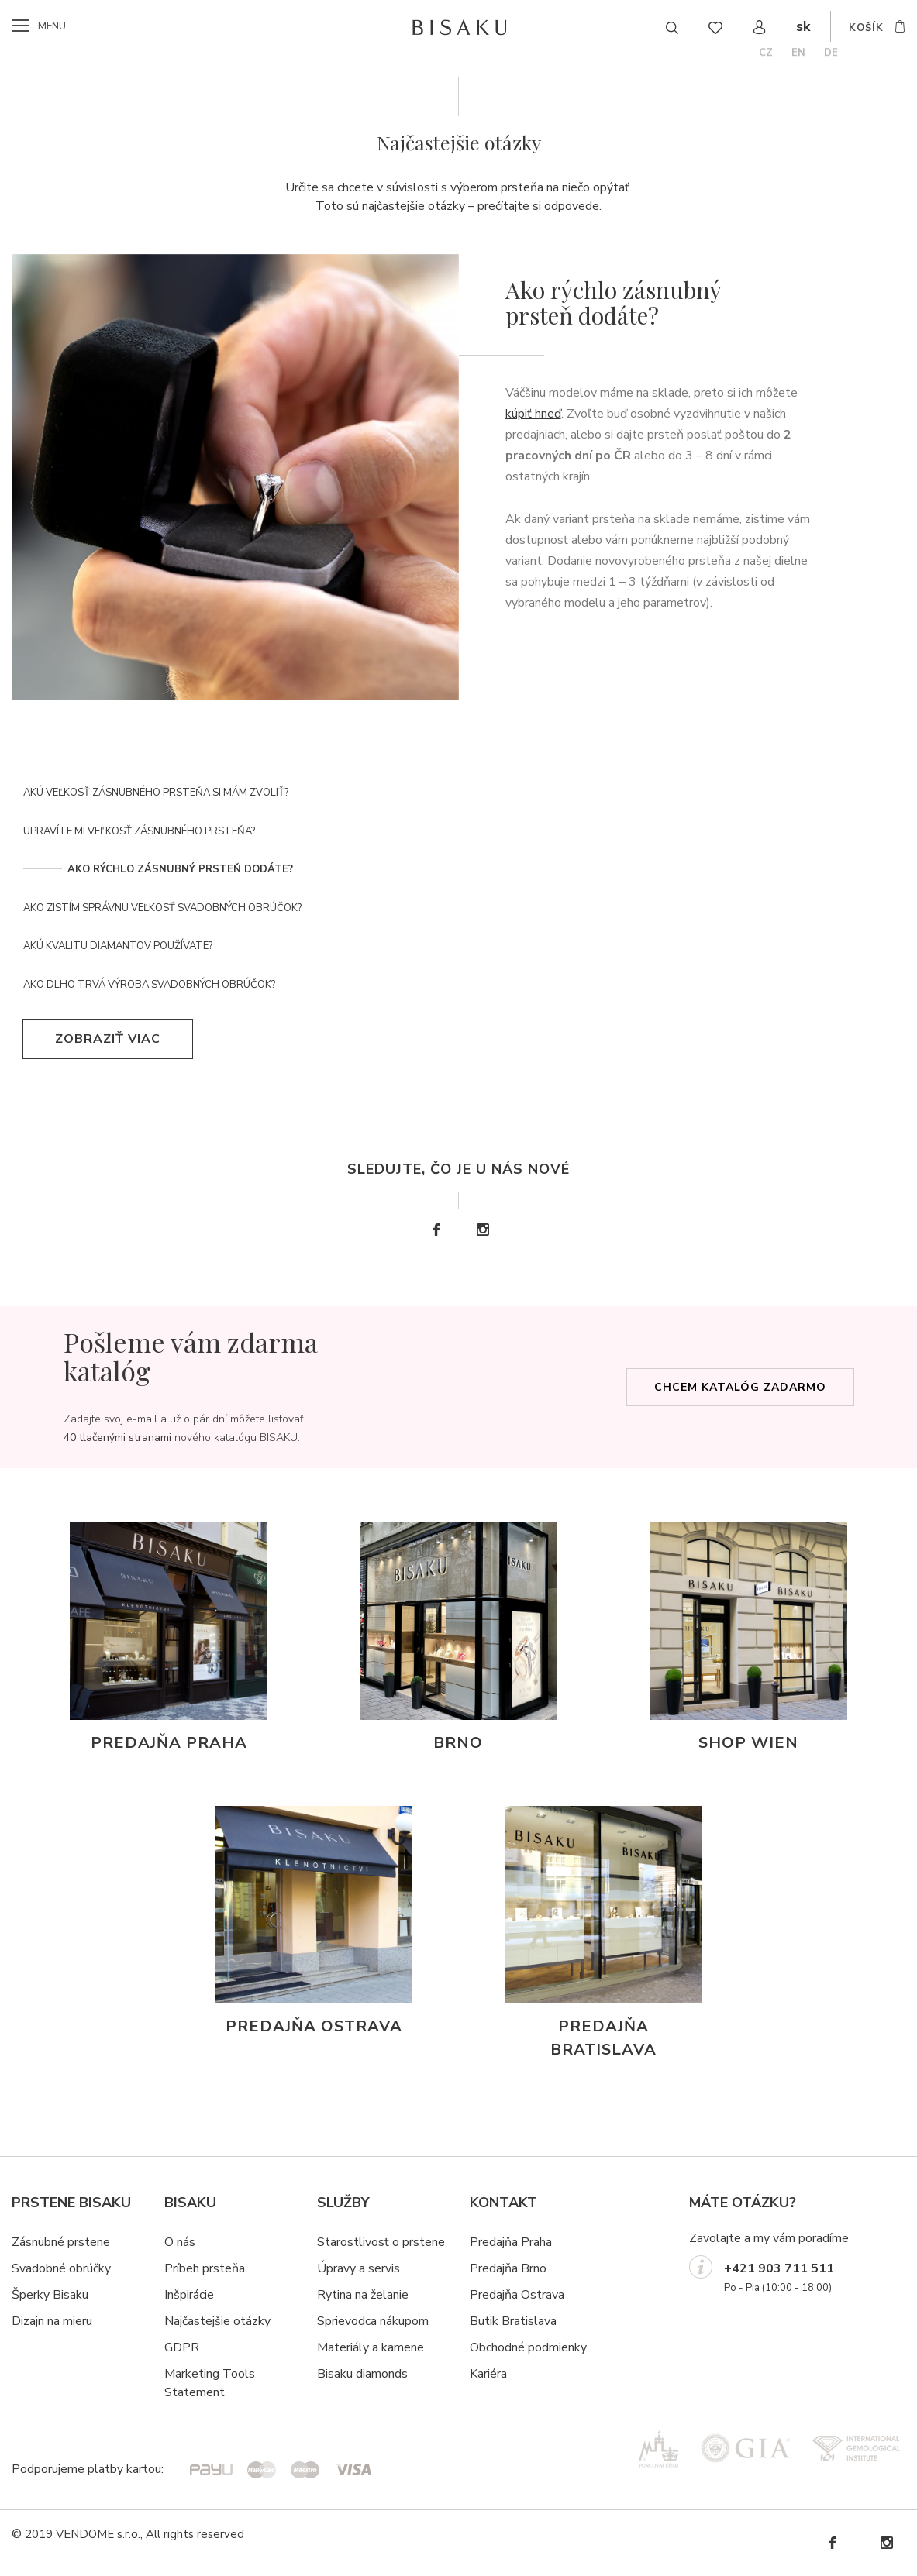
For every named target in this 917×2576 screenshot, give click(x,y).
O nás (179, 2242)
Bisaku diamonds (362, 2373)
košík (866, 28)
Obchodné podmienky (528, 2347)
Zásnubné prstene (61, 2242)
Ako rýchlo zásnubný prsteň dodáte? (180, 869)
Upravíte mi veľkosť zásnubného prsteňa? (139, 831)
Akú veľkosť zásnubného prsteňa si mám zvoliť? (155, 793)
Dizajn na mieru (52, 2321)
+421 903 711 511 (779, 2268)
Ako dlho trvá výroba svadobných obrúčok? (149, 985)
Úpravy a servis (358, 2268)
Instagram (482, 1230)
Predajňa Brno (508, 2268)
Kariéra (488, 2373)
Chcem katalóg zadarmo (740, 1387)
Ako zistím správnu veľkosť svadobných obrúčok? (162, 908)
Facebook (435, 1230)
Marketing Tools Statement (209, 2383)
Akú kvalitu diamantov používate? (117, 946)
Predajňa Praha (511, 2242)
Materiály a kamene (370, 2347)
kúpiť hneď (533, 413)
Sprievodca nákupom (373, 2321)
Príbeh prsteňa (204, 2268)
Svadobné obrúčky (61, 2268)
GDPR (181, 2347)
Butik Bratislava (513, 2321)
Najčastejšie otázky (217, 2321)
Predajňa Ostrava (517, 2294)
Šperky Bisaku (50, 2294)
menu (52, 26)
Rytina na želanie (363, 2294)
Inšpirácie (189, 2294)
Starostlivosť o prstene (381, 2242)
